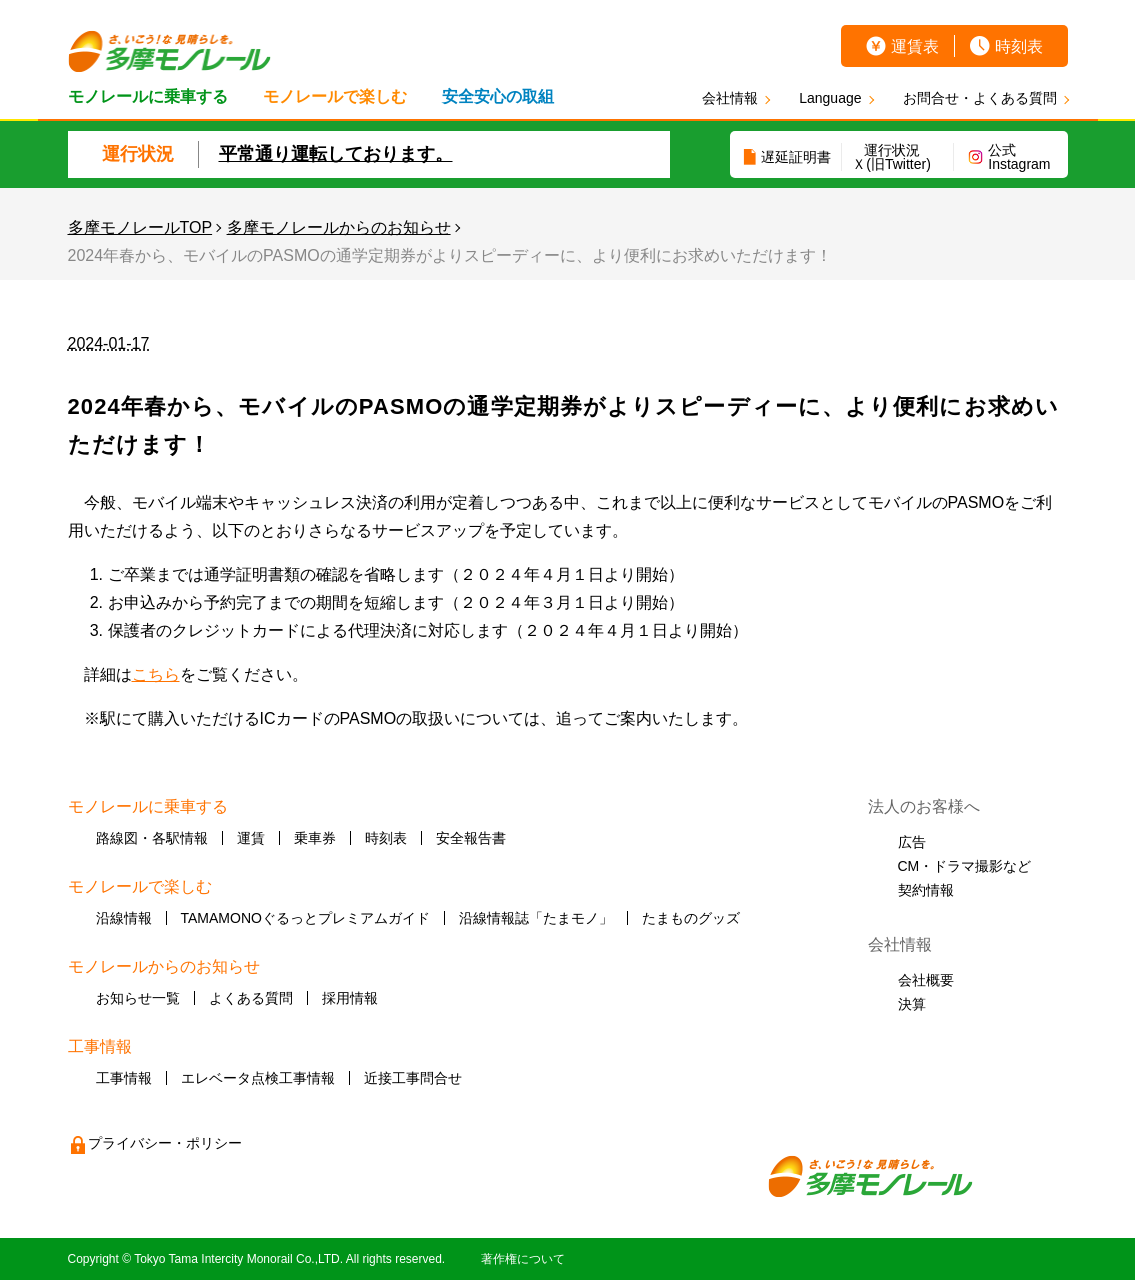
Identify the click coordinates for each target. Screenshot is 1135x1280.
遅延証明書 (796, 157)
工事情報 (124, 1078)
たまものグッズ (691, 918)
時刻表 (1019, 46)
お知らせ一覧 (138, 998)
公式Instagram (1019, 157)
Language (830, 98)
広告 (912, 842)
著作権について (523, 1259)
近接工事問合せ (413, 1078)
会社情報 (730, 98)
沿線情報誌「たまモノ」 (536, 918)
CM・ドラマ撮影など (965, 866)
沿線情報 (124, 918)
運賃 (251, 838)
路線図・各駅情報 (152, 838)
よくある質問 (251, 998)
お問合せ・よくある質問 (980, 98)
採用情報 (350, 998)
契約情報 (926, 890)
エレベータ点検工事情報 (258, 1078)
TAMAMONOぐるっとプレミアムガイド (305, 918)
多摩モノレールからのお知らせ (339, 227)
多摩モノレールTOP (140, 227)
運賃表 (915, 46)
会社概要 (926, 980)
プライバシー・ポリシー (165, 1143)
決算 (912, 1004)
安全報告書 (471, 838)
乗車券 (315, 838)
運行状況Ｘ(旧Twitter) (891, 157)
